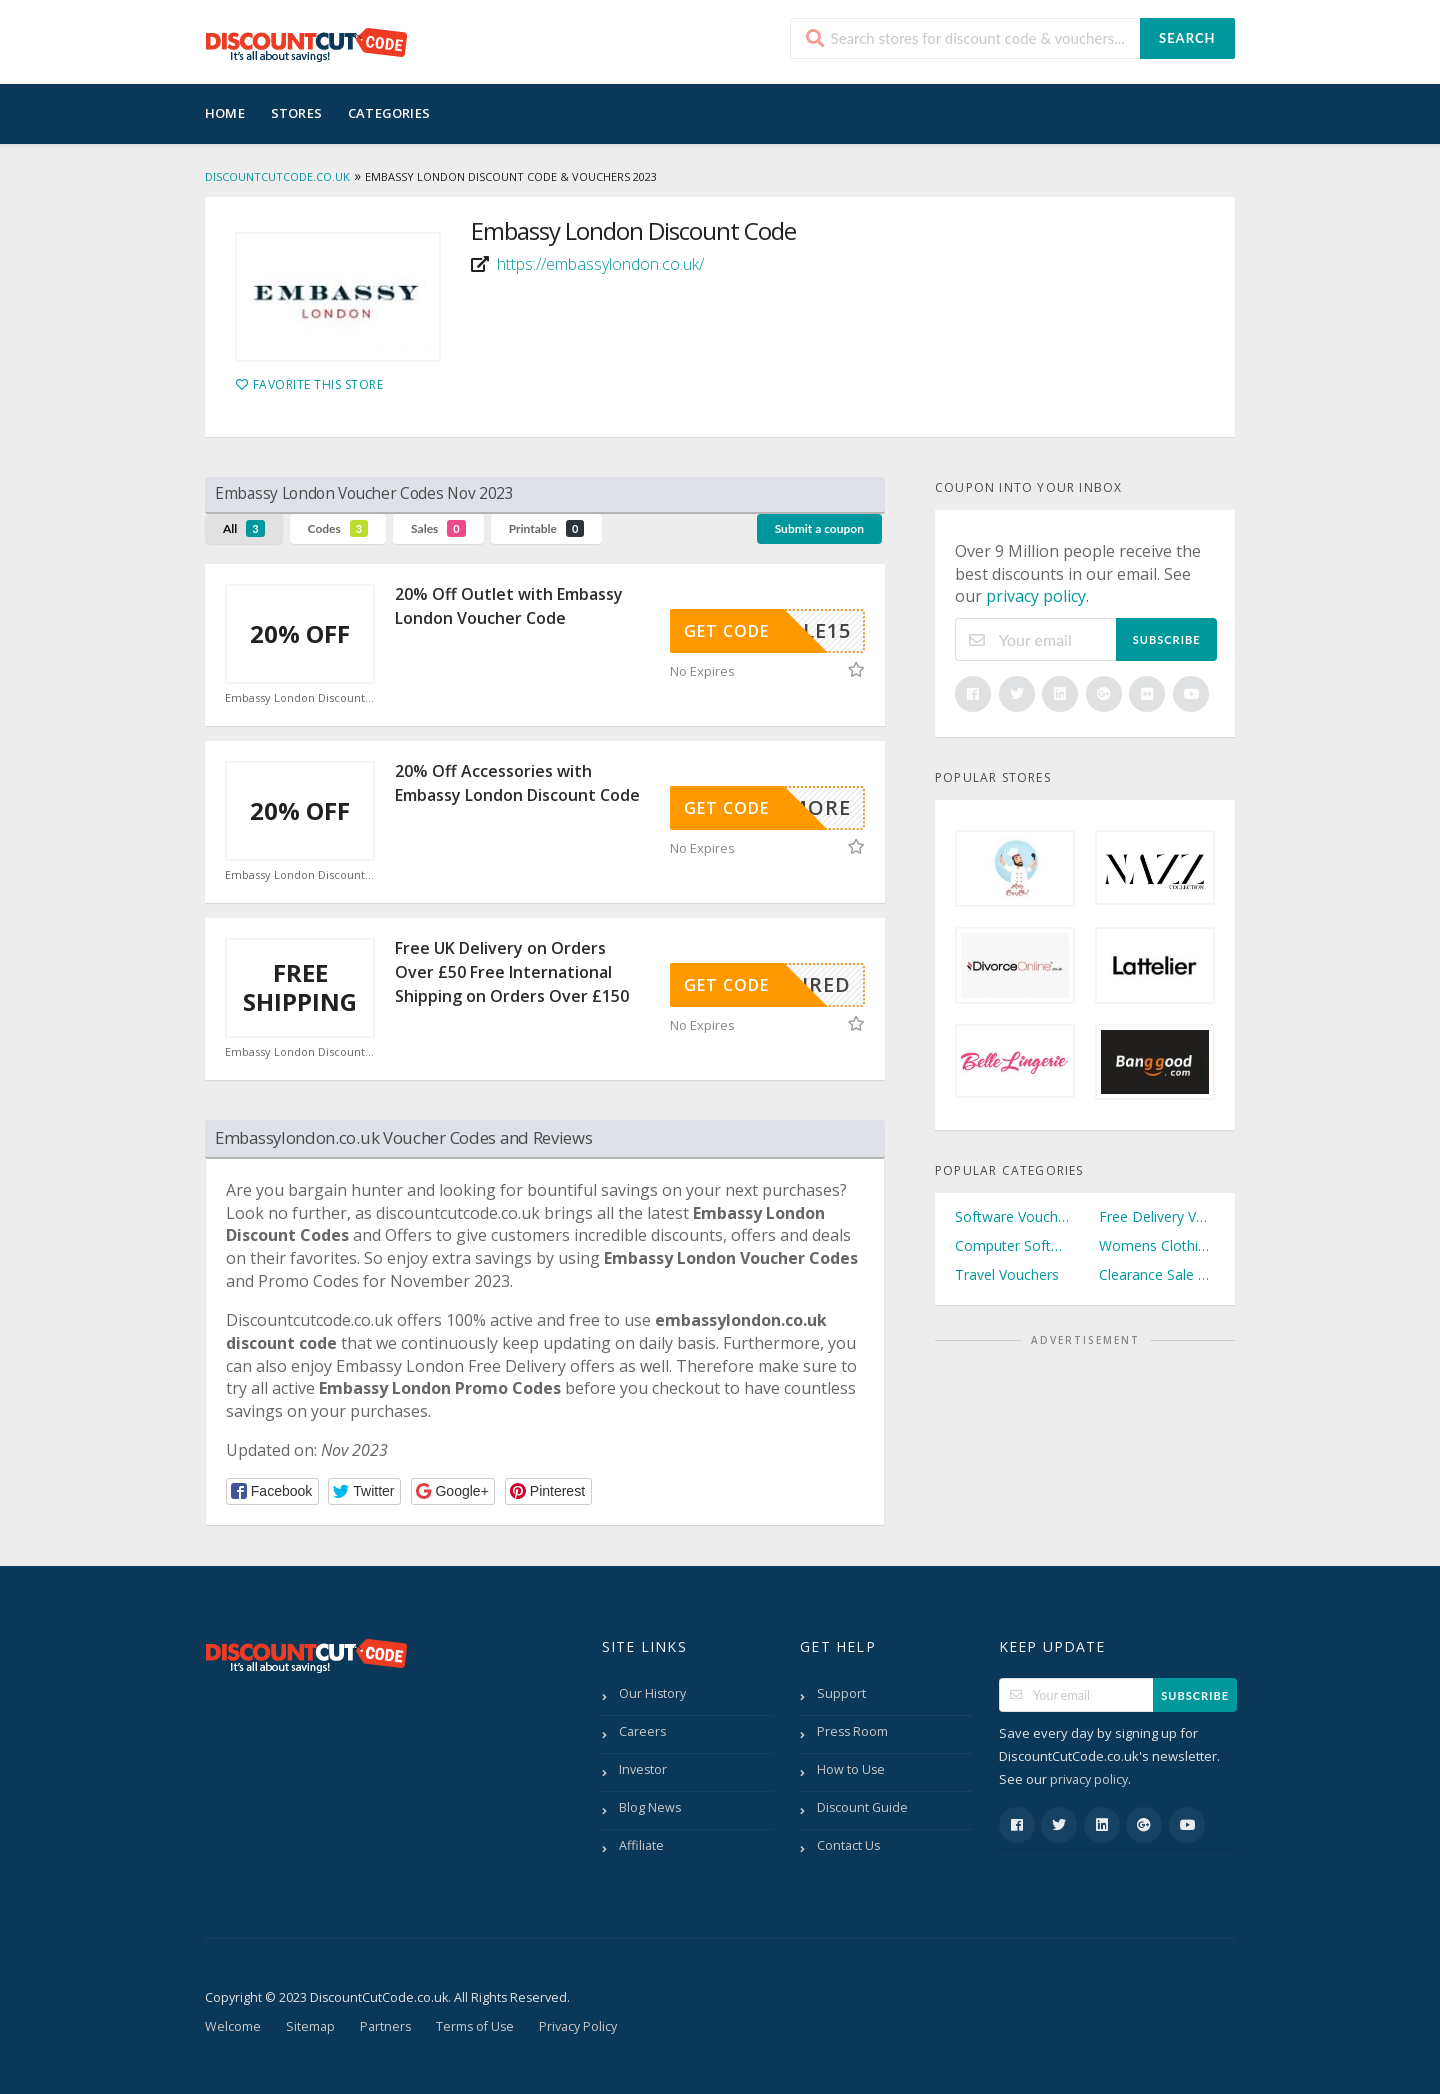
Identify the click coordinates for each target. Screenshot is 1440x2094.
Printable (547, 528)
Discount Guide (862, 1807)
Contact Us (848, 1845)
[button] (272, 1491)
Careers (642, 1731)
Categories (389, 113)
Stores (296, 113)
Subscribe (1167, 639)
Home (225, 113)
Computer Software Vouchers (1013, 1245)
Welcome (233, 2026)
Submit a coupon (819, 528)
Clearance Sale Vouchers (1157, 1274)
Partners (385, 2026)
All (244, 528)
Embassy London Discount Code (300, 698)
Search (1187, 38)
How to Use (851, 1769)
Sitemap (310, 2026)
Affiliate (641, 1845)
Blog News (650, 1807)
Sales (438, 528)
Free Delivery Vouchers (1157, 1216)
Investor (643, 1769)
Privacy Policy (578, 2026)
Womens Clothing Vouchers (1157, 1245)
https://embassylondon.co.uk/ (600, 264)
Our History (652, 1693)
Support (841, 1693)
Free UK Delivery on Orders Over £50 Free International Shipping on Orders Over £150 (512, 972)
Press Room (852, 1731)
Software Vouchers (1013, 1216)
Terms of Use (475, 2026)
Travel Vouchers (1007, 1274)
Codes (338, 528)
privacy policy (1036, 596)
